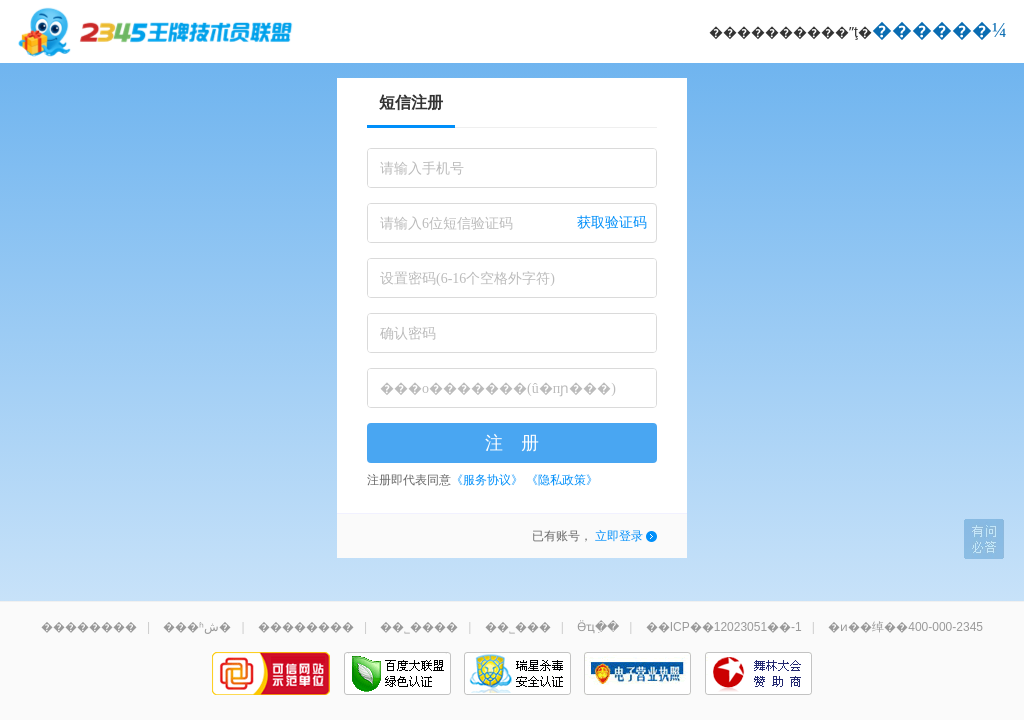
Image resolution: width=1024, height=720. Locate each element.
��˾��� (518, 627)
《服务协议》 (487, 480)
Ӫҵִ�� (598, 627)
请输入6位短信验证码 (446, 223)
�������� (89, 627)
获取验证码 (612, 222)
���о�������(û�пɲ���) (498, 388)
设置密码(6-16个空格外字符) (467, 278)
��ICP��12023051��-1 (724, 627)
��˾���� (419, 627)
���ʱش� (197, 627)
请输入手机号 (422, 168)
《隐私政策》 (562, 480)
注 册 (512, 443)
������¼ (939, 30)
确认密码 (408, 333)
